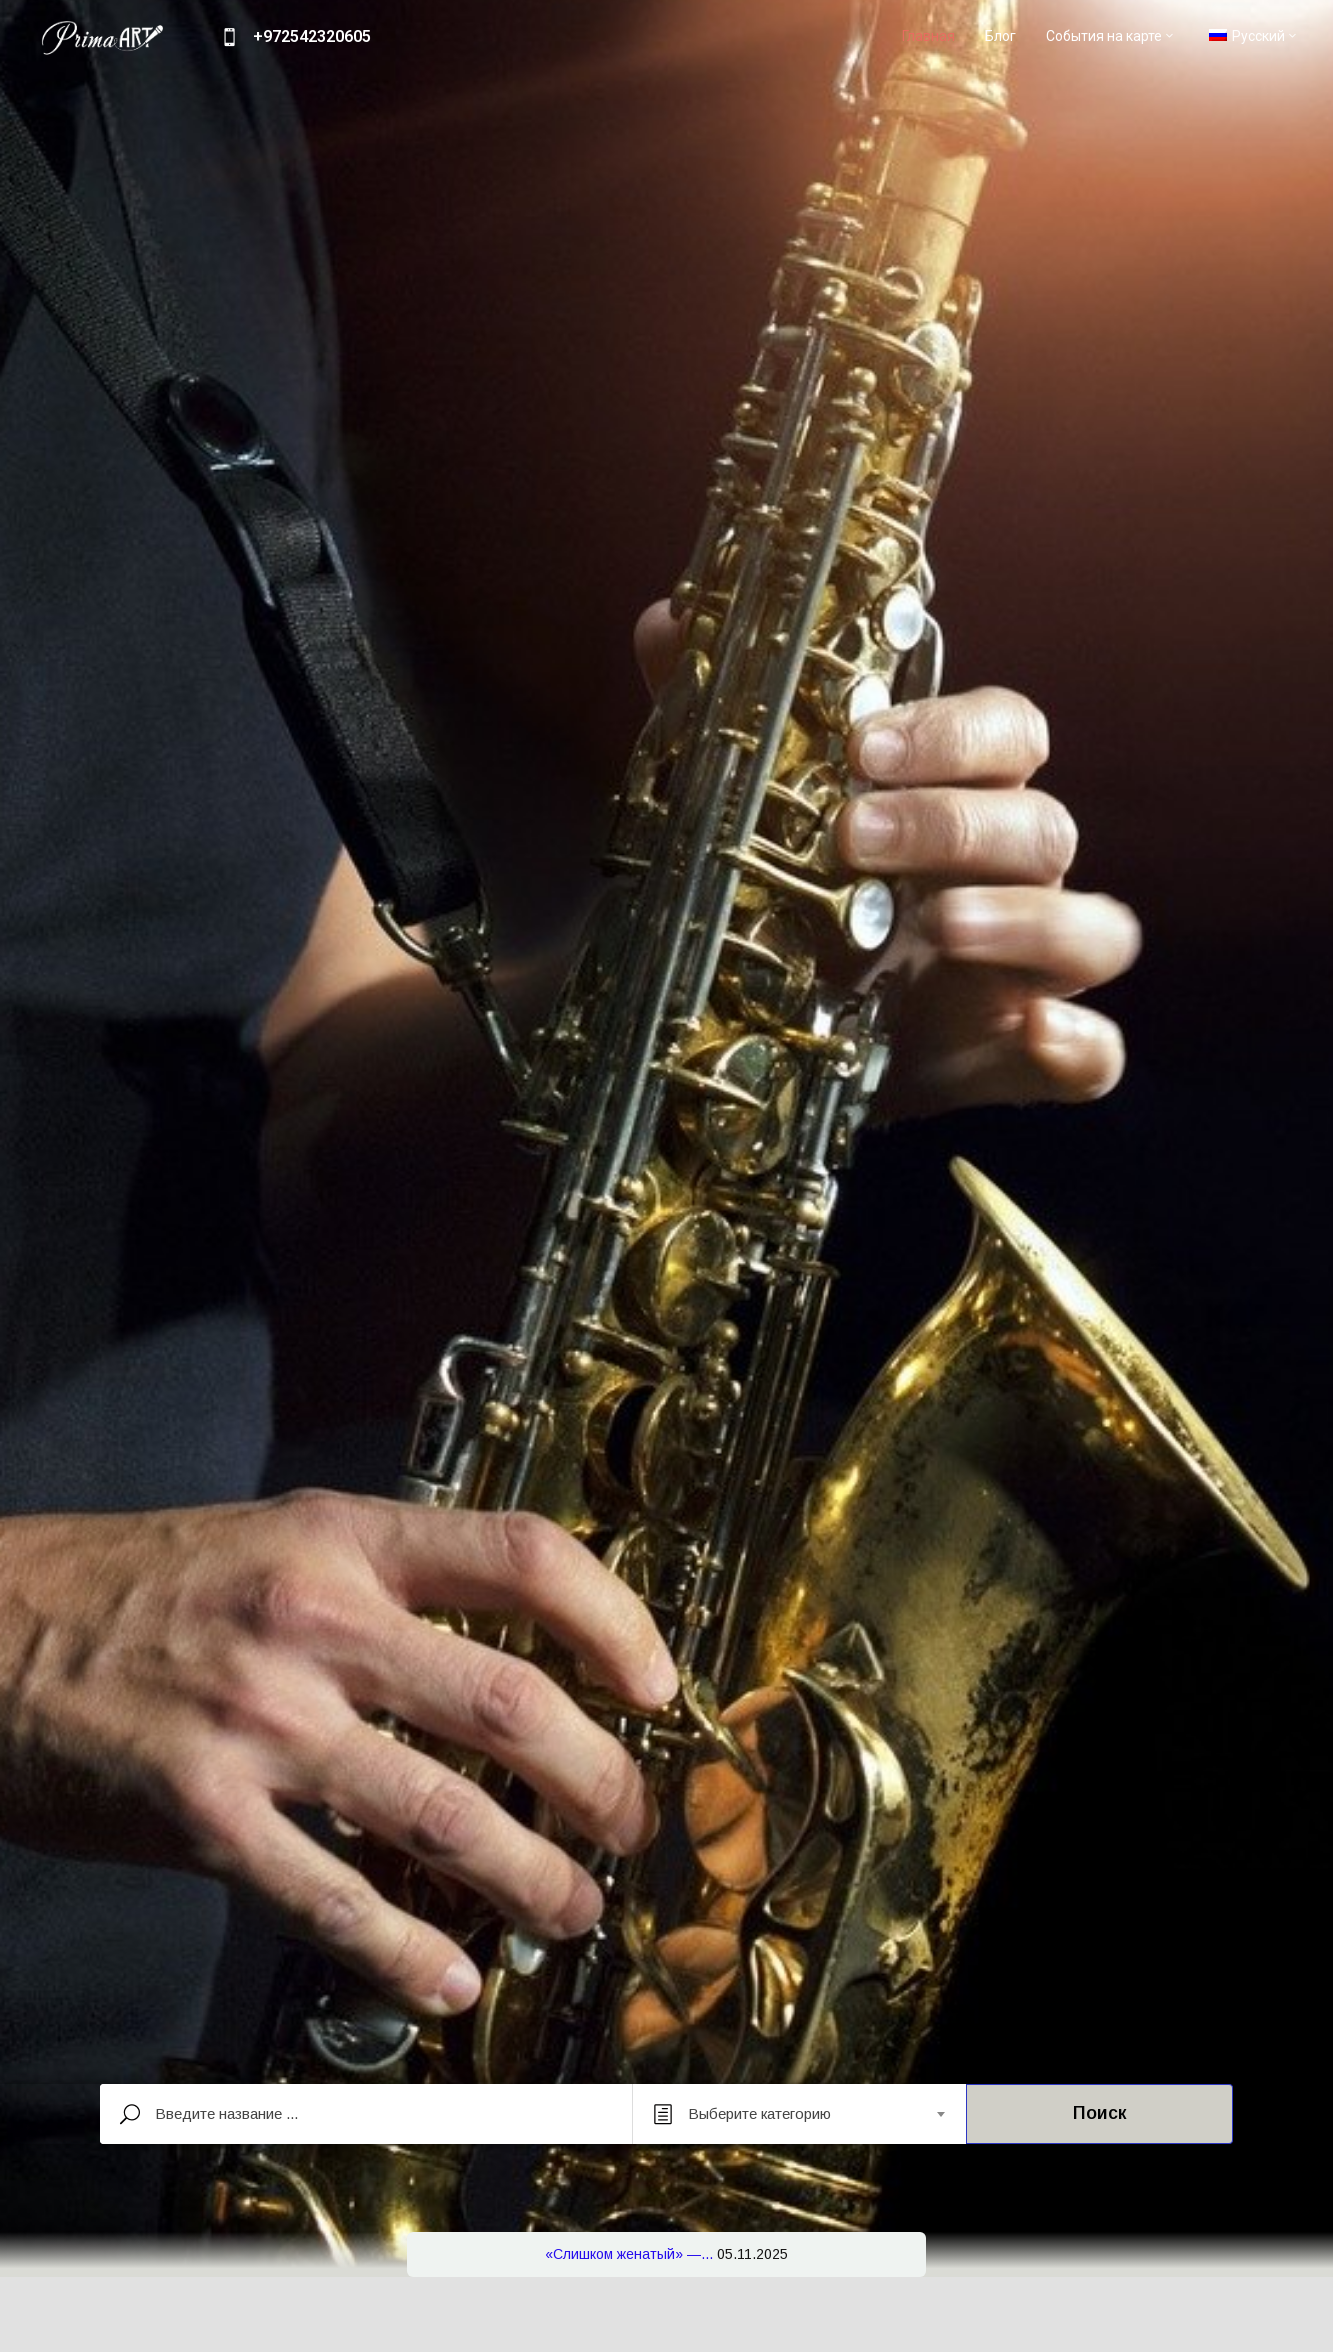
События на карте (1111, 36)
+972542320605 (312, 36)
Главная (928, 36)
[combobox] (799, 2114)
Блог (1000, 36)
